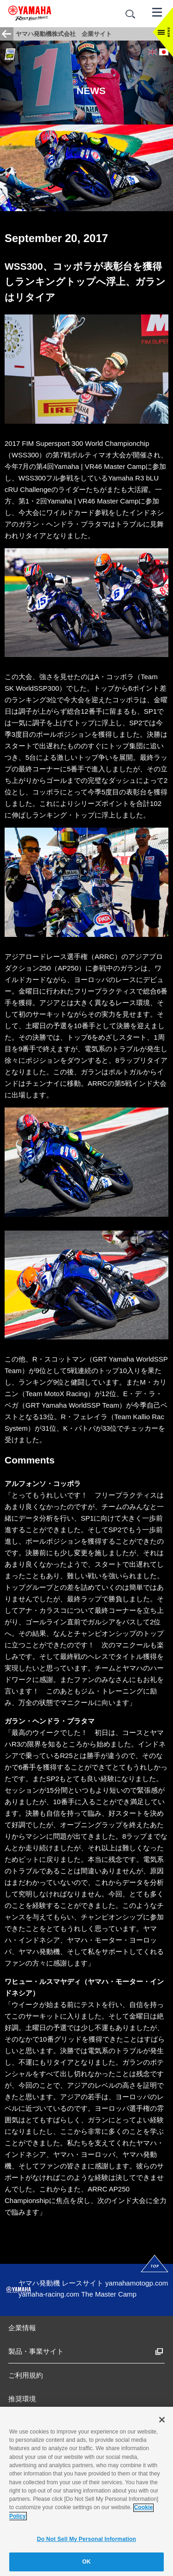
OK (86, 2565)
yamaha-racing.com (48, 2294)
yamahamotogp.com (136, 2283)
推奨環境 (22, 2399)
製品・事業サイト (36, 2351)
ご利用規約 (25, 2375)
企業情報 (22, 2328)
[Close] (162, 2422)
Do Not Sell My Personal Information (86, 2542)
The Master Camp (109, 2294)
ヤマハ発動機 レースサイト (60, 2283)
